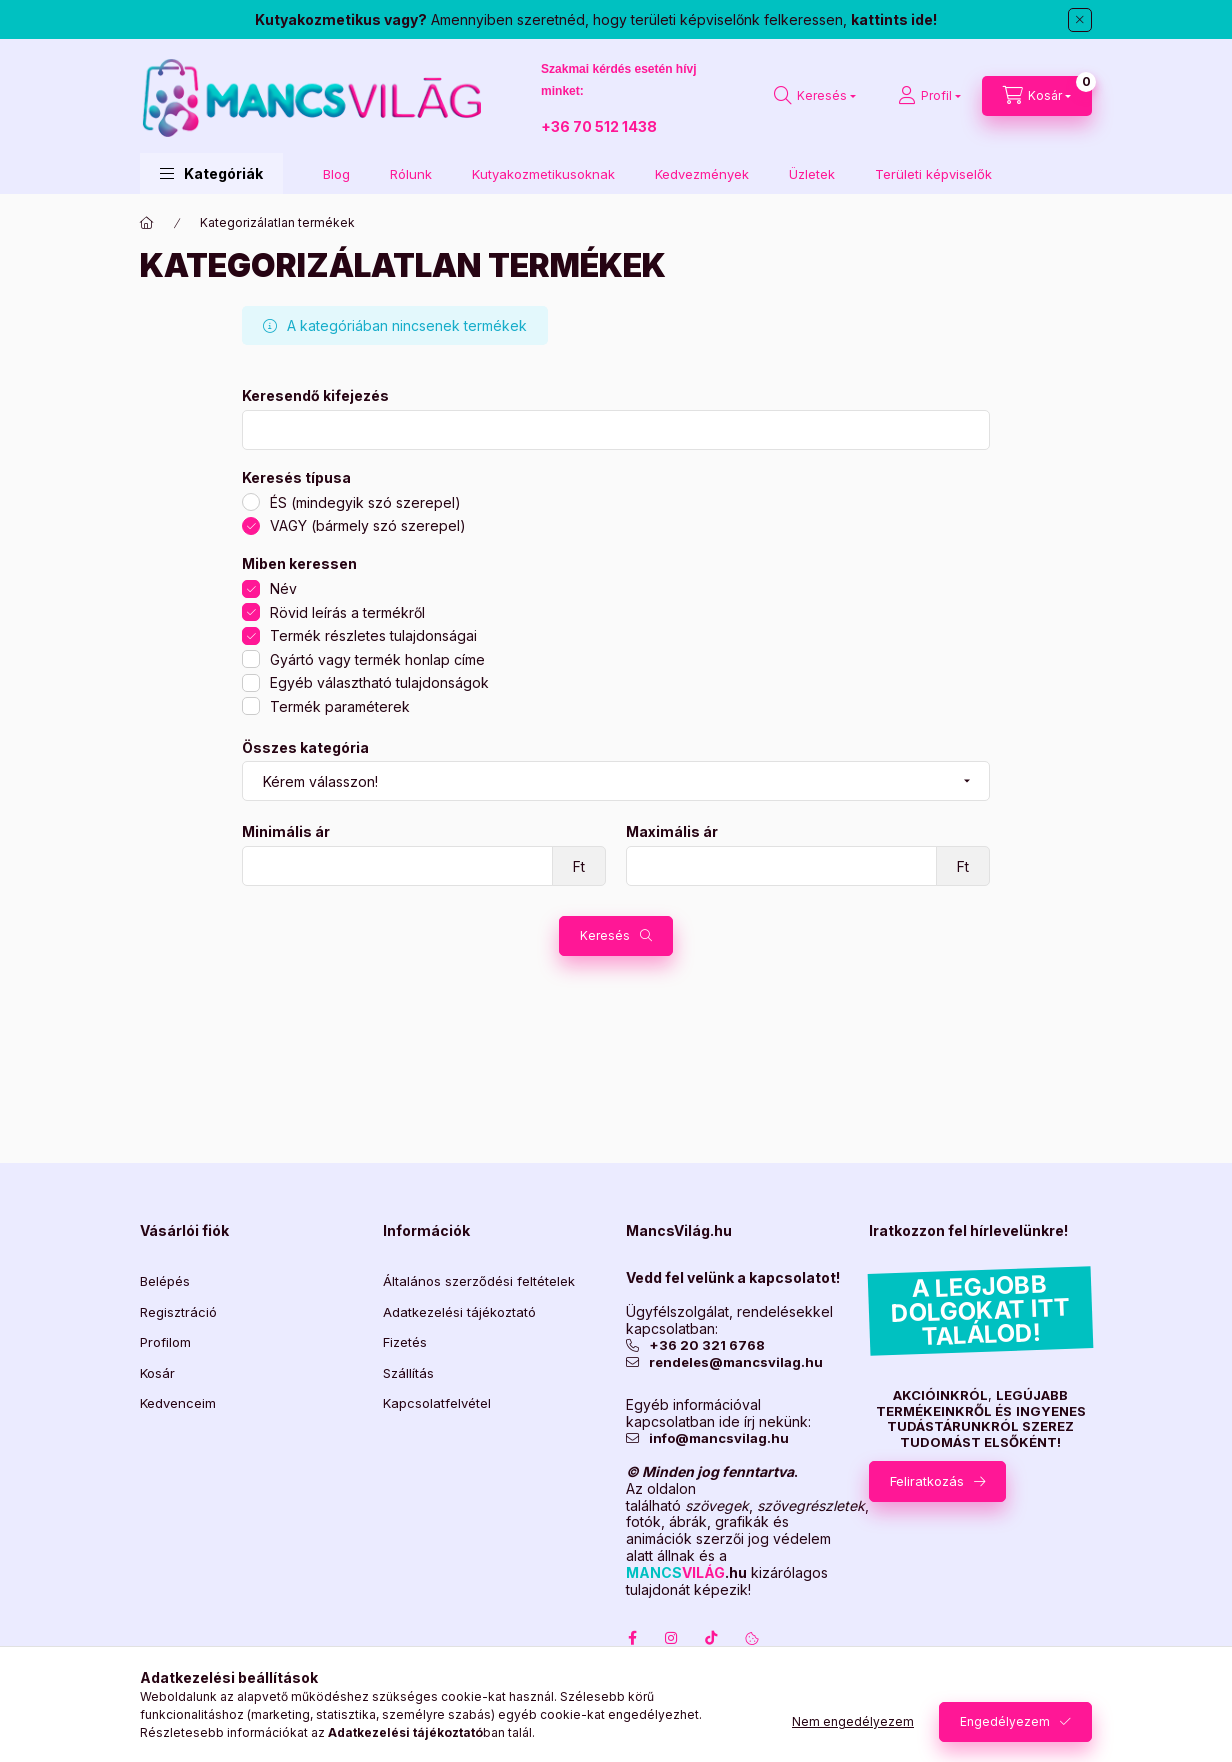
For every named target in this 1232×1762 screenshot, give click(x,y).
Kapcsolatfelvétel (437, 1403)
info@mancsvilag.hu (719, 1438)
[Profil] (929, 96)
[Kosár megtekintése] (1037, 96)
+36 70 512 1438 (599, 126)
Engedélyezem (1005, 1721)
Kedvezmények (702, 174)
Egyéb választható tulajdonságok (379, 682)
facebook (632, 1638)
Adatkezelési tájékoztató (459, 1312)
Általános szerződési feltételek (479, 1281)
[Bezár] (1080, 20)
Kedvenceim (178, 1403)
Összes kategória (305, 748)
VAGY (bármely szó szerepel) (368, 525)
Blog (336, 174)
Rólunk (411, 174)
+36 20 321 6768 (707, 1345)
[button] (211, 173)
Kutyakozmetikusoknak (543, 174)
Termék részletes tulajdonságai (373, 635)
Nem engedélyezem (853, 1721)
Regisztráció (178, 1312)
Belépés (165, 1281)
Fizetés (405, 1342)
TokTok (712, 1638)
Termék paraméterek (340, 706)
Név (283, 588)
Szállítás (408, 1373)
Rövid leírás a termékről (347, 612)
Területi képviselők (933, 174)
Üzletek (812, 174)
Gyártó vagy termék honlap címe (377, 659)
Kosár (157, 1373)
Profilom (165, 1342)
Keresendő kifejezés (315, 396)
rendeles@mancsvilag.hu (736, 1362)
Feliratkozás (927, 1481)
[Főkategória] (147, 223)
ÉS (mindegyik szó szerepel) (365, 502)
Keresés (605, 935)
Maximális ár (672, 832)
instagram (672, 1638)
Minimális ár (286, 832)
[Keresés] (815, 96)
